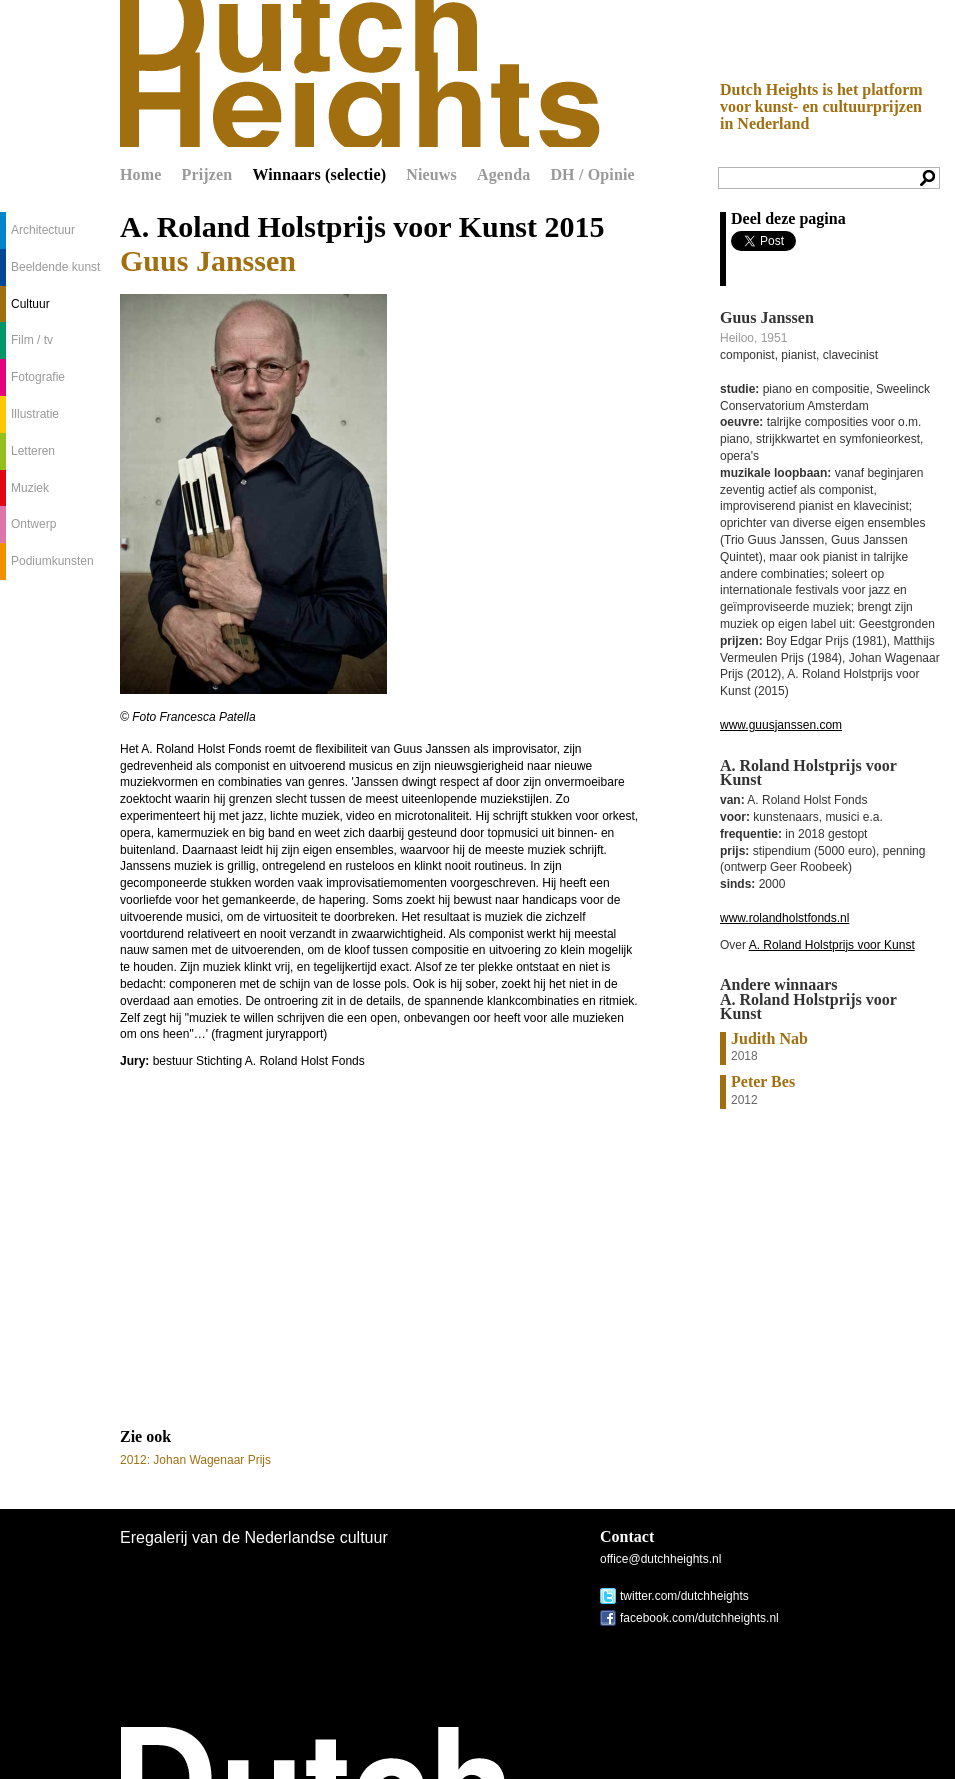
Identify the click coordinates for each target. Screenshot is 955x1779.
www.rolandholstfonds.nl (784, 918)
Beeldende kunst (55, 267)
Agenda (503, 174)
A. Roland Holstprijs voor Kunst (832, 945)
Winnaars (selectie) (319, 174)
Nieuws (431, 174)
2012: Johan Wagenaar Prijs (195, 1460)
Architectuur (43, 230)
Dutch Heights (360, 73)
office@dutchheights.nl (660, 1559)
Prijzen (207, 174)
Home (141, 174)
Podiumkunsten (52, 561)
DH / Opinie (592, 174)
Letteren (33, 451)
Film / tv (32, 340)
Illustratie (35, 414)
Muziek (30, 488)
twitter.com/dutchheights (684, 1596)
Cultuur (30, 304)
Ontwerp (33, 524)
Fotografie (38, 377)
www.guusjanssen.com (781, 725)
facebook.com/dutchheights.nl (699, 1618)
